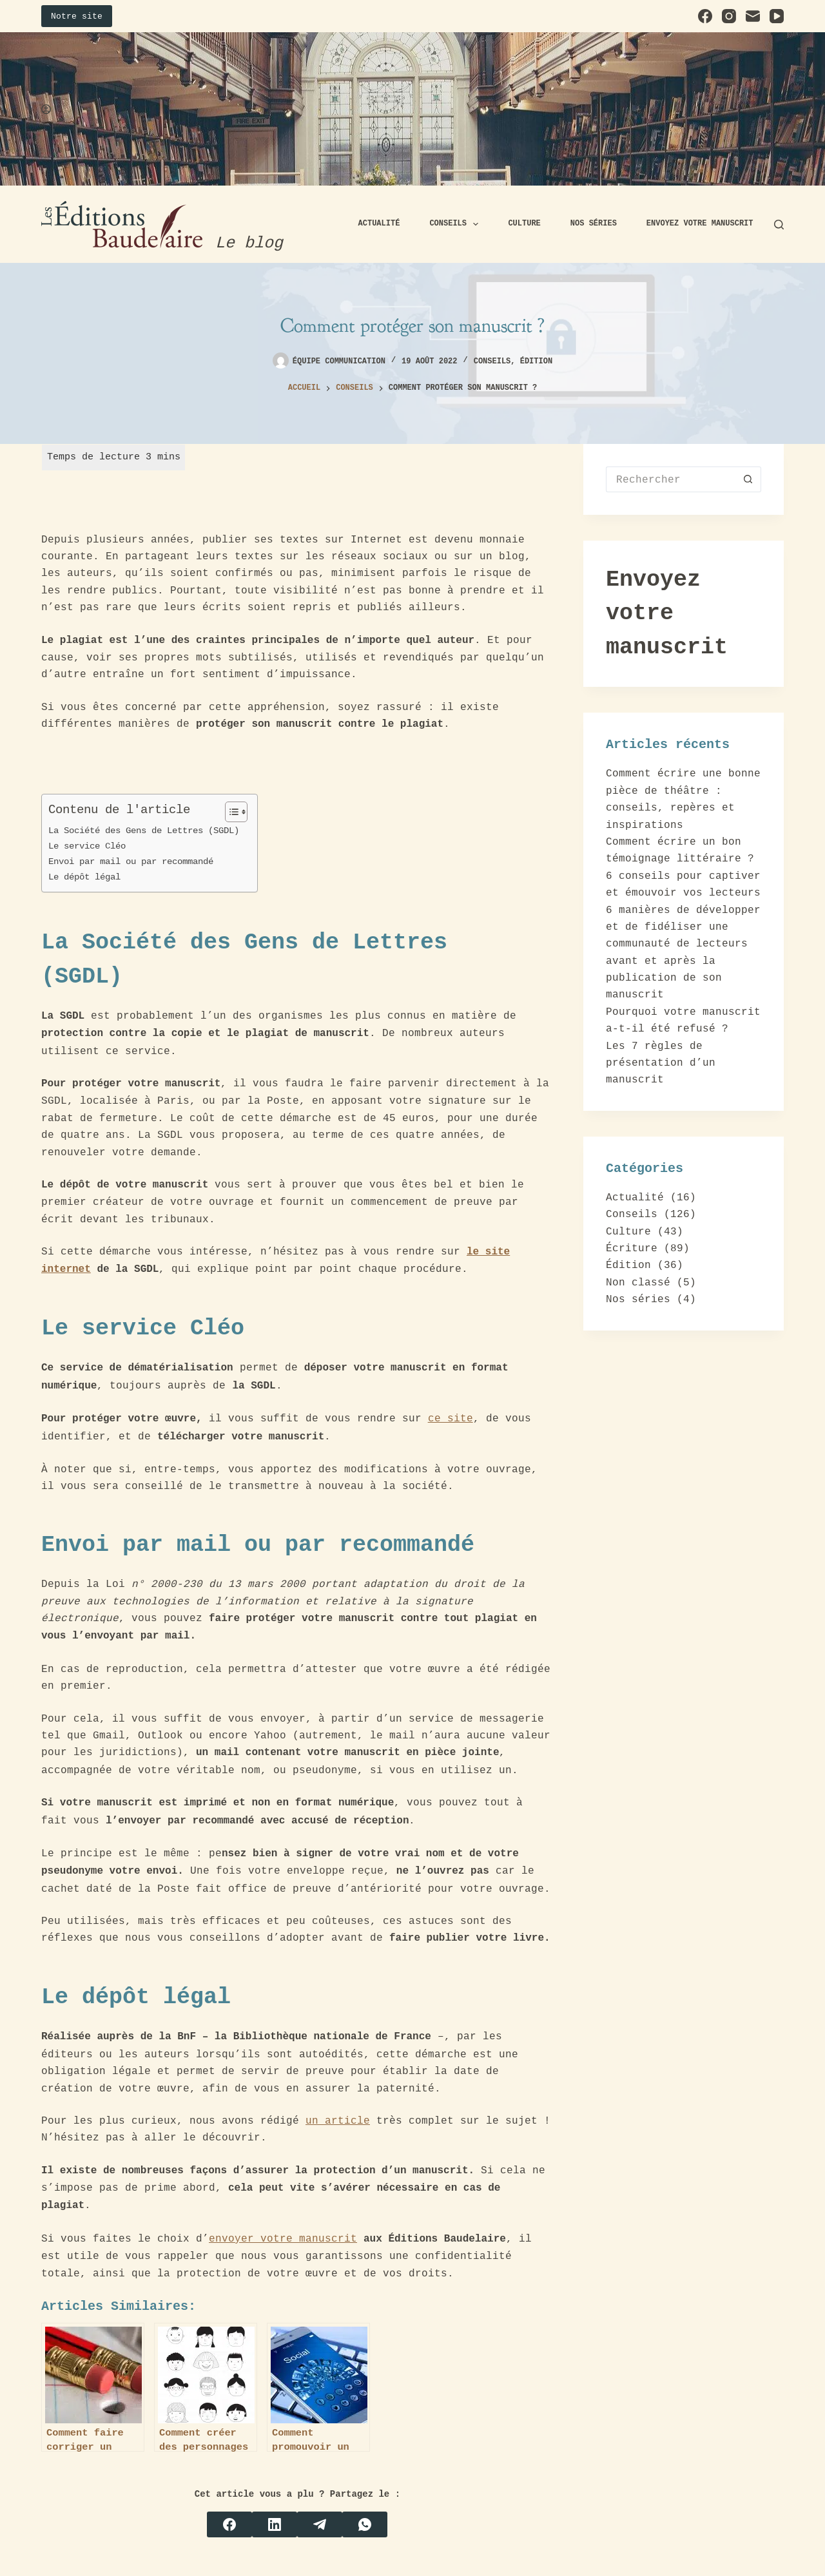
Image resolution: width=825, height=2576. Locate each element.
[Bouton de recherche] (748, 479)
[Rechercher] (779, 224)
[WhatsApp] (364, 2524)
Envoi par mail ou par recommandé (133, 861)
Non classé (638, 1282)
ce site (450, 1418)
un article (338, 2120)
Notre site (76, 16)
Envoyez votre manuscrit (699, 223)
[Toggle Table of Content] (229, 812)
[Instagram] (729, 16)
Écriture (631, 1248)
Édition (536, 361)
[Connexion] (46, 109)
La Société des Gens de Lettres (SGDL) (146, 830)
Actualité (379, 223)
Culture (524, 223)
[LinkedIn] (274, 2524)
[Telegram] (319, 2524)
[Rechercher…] (670, 479)
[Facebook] (705, 16)
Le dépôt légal (87, 876)
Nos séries (593, 223)
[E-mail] (753, 16)
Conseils (456, 224)
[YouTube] (777, 16)
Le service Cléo (89, 845)
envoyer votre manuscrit (283, 2238)
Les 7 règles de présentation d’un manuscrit (660, 1063)
